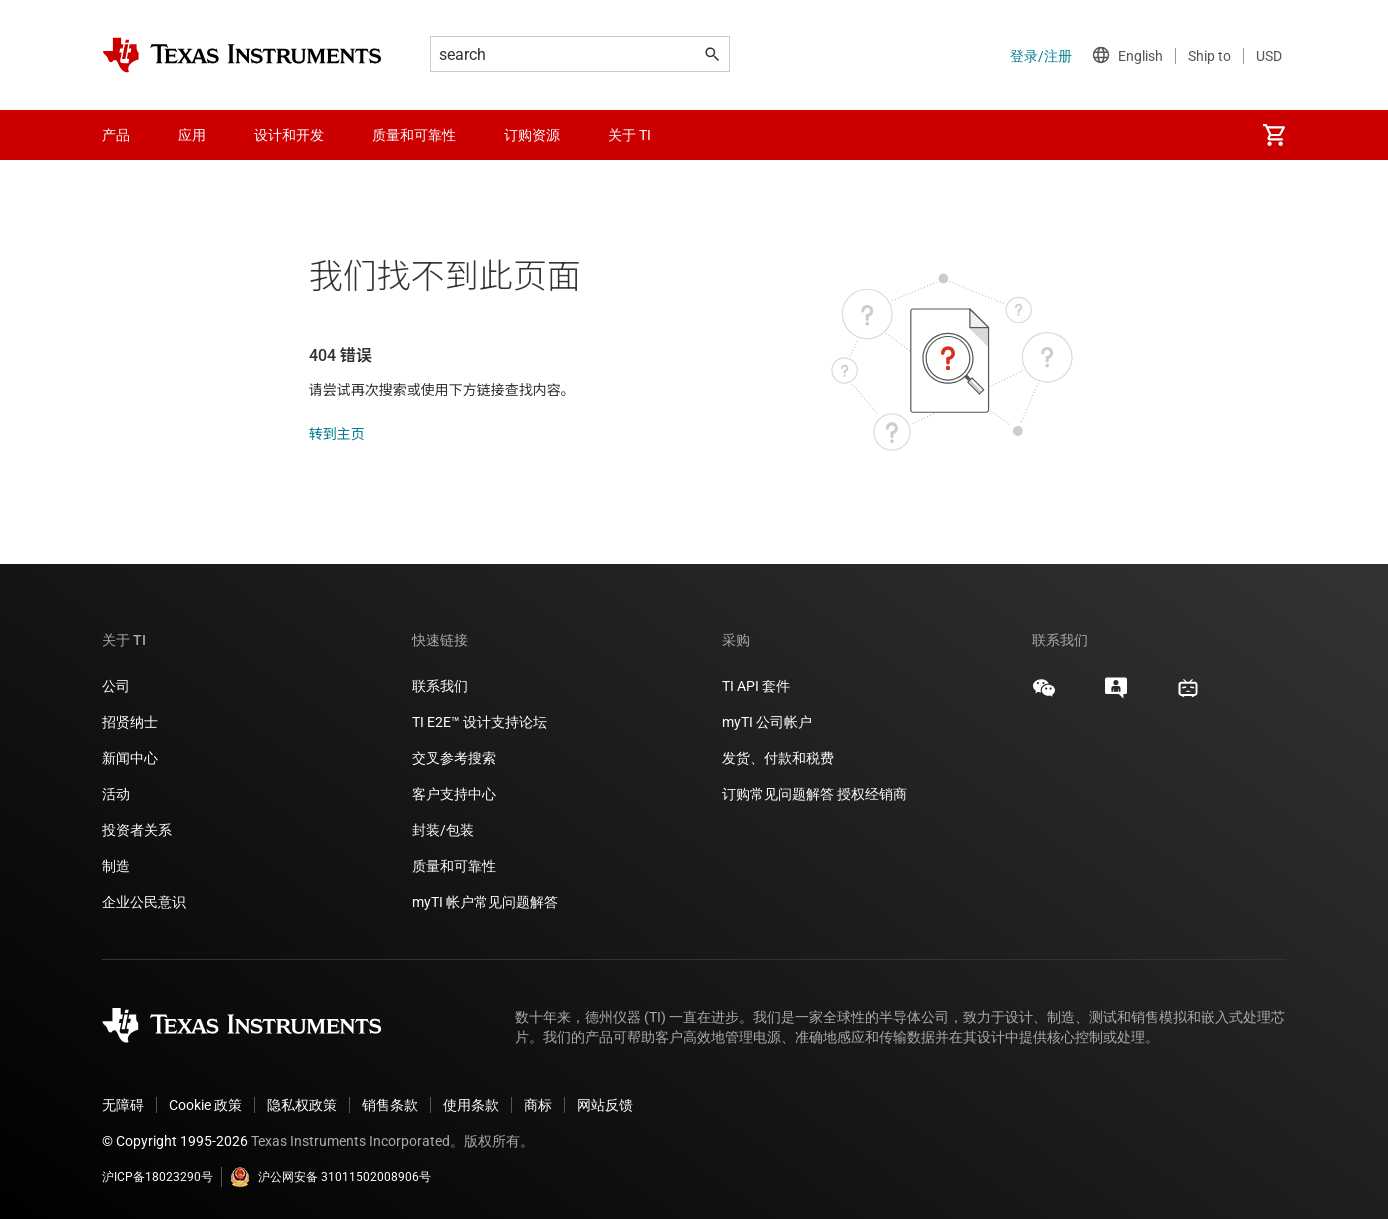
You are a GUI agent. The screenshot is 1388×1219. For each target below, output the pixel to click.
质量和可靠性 (455, 866)
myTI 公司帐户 (767, 722)
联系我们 (440, 686)
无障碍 (123, 1105)
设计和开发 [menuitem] (289, 135)
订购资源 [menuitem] (532, 135)
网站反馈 (605, 1105)
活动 (116, 794)
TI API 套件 (756, 686)
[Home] (242, 55)
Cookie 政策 (205, 1105)
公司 (116, 686)
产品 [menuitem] (116, 135)
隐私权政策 (302, 1105)
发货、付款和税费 (778, 758)
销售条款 (390, 1105)
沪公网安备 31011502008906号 (330, 1177)
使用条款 (471, 1105)
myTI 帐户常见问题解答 (485, 902)
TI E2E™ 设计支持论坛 (479, 722)
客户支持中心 (454, 794)
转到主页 (337, 434)
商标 (538, 1105)
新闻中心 (130, 758)
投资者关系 (137, 830)
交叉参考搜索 (454, 758)
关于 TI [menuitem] (629, 135)
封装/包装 (443, 830)
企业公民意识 (144, 902)
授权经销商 (872, 794)
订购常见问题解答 (778, 794)
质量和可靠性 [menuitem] (414, 135)
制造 (116, 866)
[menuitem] (1274, 135)
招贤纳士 (130, 722)
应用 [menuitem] (192, 135)
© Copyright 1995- (175, 1141)
